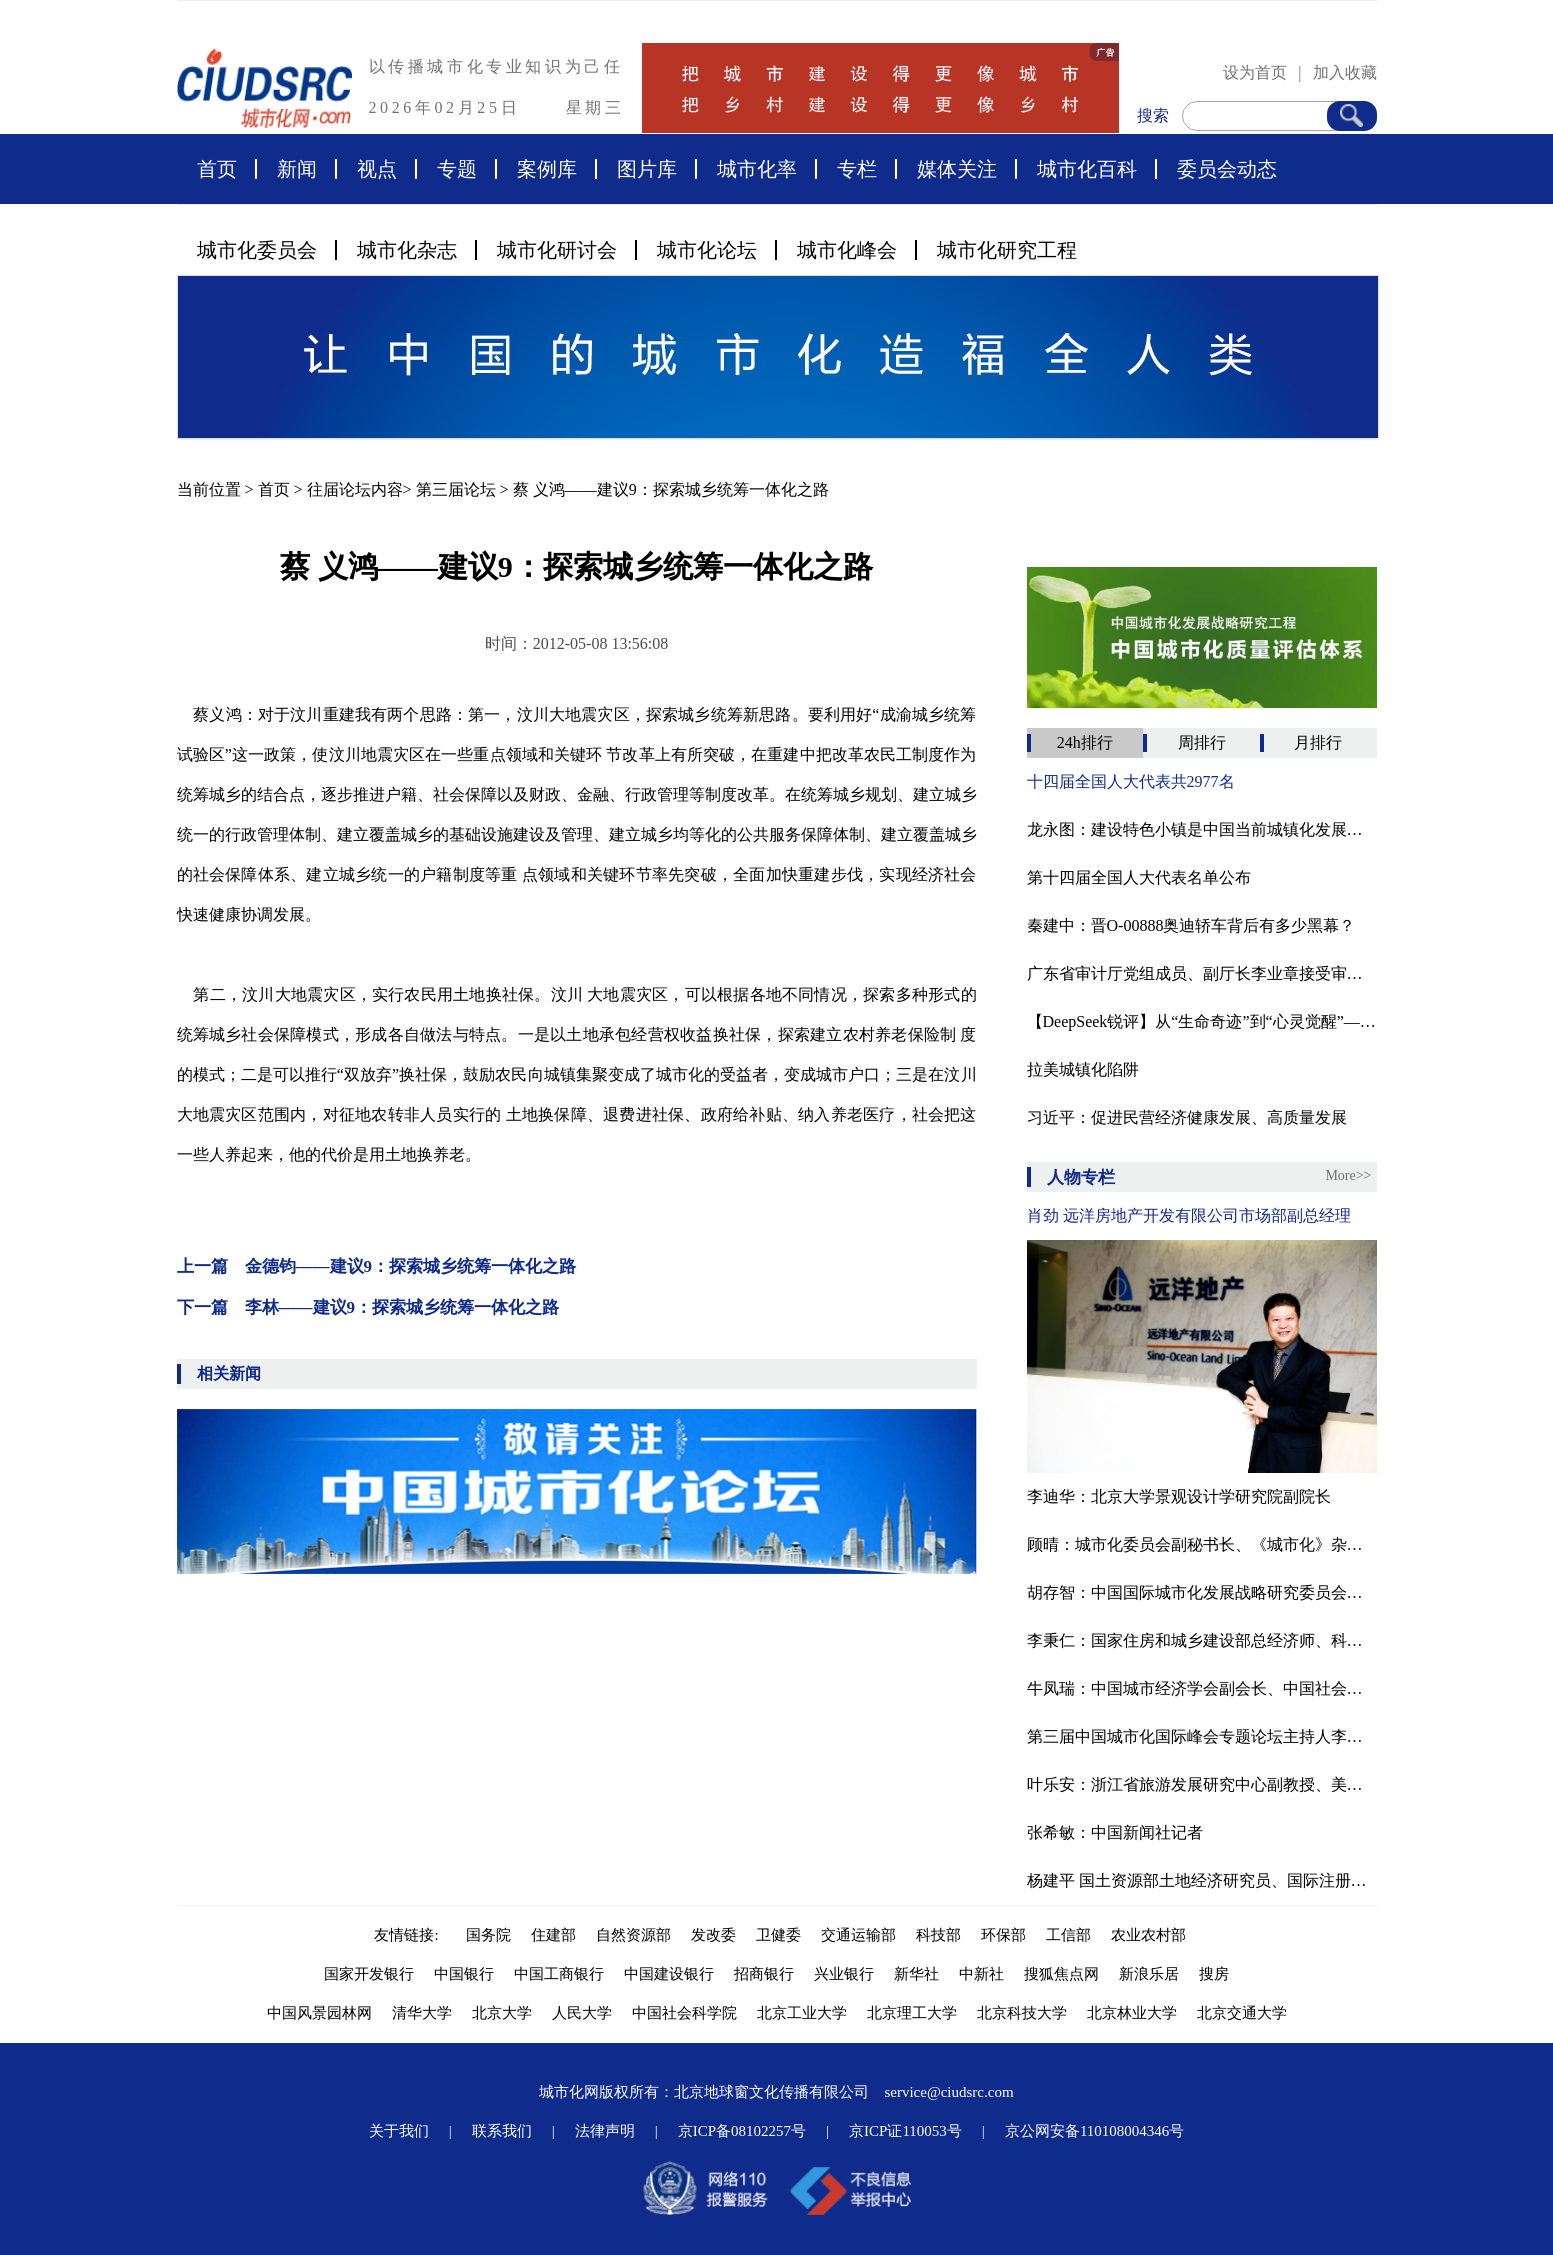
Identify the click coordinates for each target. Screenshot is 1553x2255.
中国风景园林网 (319, 2013)
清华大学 (422, 2013)
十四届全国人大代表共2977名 (1131, 781)
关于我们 (399, 2131)
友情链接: (410, 1935)
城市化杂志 (407, 250)
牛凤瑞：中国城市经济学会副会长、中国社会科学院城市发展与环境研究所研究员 (1202, 1688)
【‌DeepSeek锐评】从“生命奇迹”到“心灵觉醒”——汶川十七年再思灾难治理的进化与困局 (1202, 1021)
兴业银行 (844, 1974)
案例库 (547, 169)
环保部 (1003, 1935)
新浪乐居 (1149, 1974)
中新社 (981, 1974)
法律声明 (605, 2131)
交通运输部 (858, 1935)
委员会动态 (1227, 169)
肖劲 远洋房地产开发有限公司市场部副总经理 (1189, 1215)
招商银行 (764, 1974)
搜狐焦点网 (1061, 1974)
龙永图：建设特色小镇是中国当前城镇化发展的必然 (1202, 829)
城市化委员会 (257, 250)
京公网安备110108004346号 (1094, 2131)
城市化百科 (1087, 169)
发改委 (713, 1935)
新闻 (297, 169)
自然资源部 (633, 1935)
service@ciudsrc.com (948, 2092)
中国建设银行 (669, 1974)
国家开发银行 (369, 1974)
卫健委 (778, 1935)
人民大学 (582, 2013)
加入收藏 (1345, 72)
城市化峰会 (847, 250)
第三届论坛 (456, 489)
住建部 (553, 1935)
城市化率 (757, 169)
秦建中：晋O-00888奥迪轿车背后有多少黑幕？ (1191, 925)
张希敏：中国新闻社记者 (1115, 1832)
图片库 (647, 169)
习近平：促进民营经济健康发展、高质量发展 (1187, 1117)
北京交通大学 (1242, 2013)
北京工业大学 (802, 2013)
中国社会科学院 (684, 2013)
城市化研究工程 (1007, 250)
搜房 (1214, 1974)
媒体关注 (957, 169)
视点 (377, 169)
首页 (217, 169)
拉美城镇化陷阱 (1083, 1069)
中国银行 (464, 1974)
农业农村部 (1148, 1935)
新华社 (916, 1974)
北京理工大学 (912, 2013)
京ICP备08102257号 (742, 2131)
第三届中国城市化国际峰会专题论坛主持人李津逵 (1202, 1736)
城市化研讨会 (557, 250)
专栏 (857, 169)
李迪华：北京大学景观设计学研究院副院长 (1179, 1496)
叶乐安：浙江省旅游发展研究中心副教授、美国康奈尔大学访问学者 (1202, 1784)
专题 (457, 169)
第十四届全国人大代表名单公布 (1139, 877)
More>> (1348, 1175)
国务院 (488, 1935)
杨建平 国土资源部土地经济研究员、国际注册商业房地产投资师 (1202, 1880)
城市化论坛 (707, 250)
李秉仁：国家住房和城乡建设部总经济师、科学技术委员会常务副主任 (1202, 1640)
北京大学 (502, 2013)
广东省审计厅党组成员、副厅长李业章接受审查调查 (1202, 973)
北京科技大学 (1022, 2013)
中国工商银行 (559, 1974)
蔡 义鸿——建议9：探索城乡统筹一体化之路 (671, 489)
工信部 (1068, 1935)
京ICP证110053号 (905, 2131)
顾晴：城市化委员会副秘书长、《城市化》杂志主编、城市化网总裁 (1202, 1544)
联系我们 (502, 2131)
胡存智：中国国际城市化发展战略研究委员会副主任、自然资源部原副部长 (1202, 1592)
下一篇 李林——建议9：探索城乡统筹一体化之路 (368, 1307)
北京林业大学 (1132, 2013)
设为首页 (1255, 72)
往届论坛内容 (355, 489)
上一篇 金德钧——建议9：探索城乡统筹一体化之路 (377, 1266)
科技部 (938, 1935)
